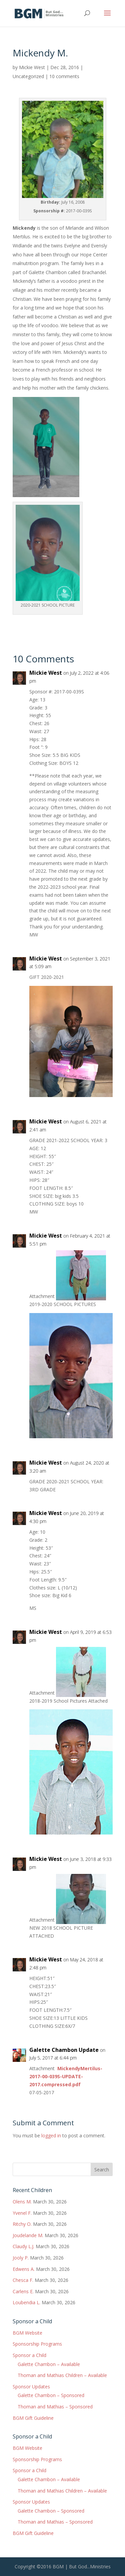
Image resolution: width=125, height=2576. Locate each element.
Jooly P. (21, 2258)
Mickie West (32, 67)
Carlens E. (23, 2291)
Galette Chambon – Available (49, 2364)
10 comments (64, 76)
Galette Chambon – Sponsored (51, 2395)
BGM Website (27, 2333)
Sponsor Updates (31, 2386)
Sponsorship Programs (37, 2344)
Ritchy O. (22, 2224)
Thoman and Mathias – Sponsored (55, 2406)
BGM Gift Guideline (33, 2418)
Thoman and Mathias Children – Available (62, 2375)
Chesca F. (23, 2280)
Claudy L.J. (23, 2246)
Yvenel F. (22, 2213)
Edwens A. (24, 2269)
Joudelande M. (28, 2235)
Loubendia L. (26, 2302)
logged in (51, 2135)
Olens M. (22, 2201)
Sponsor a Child (29, 2355)
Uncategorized (28, 76)
